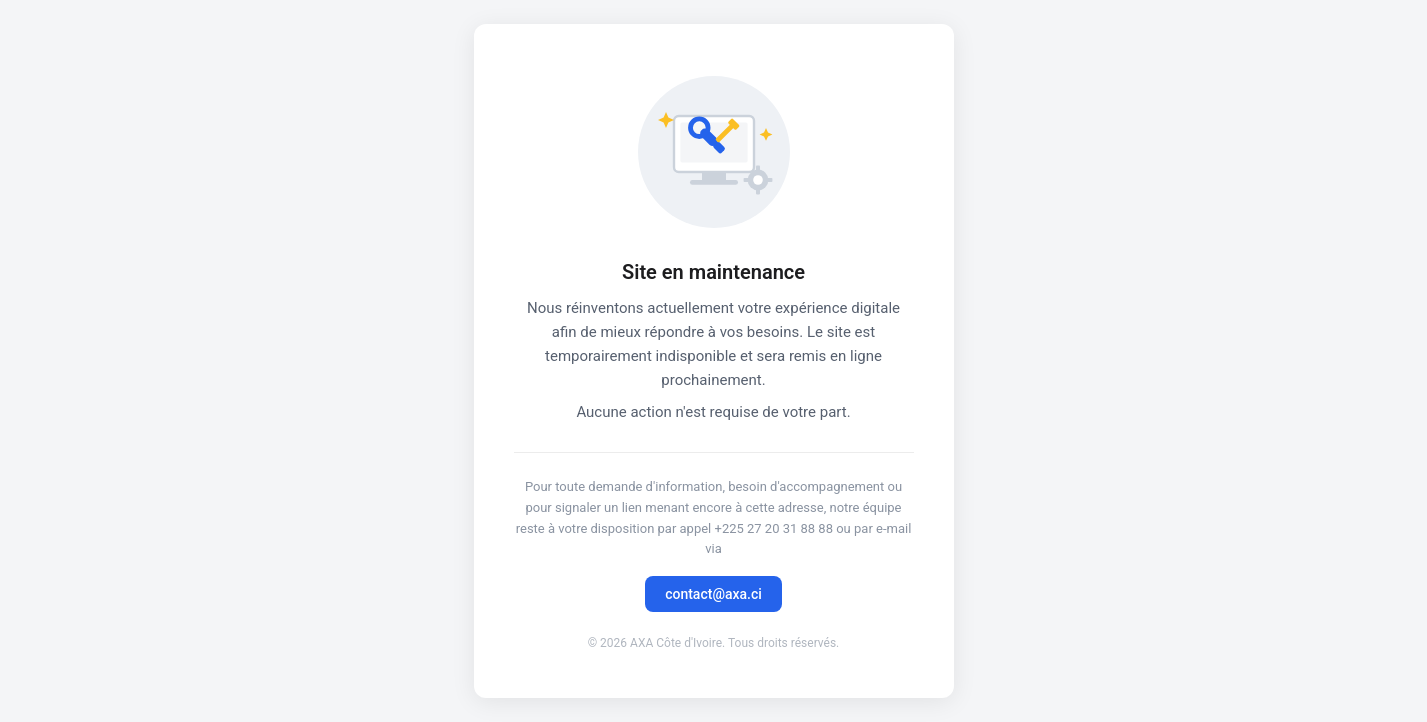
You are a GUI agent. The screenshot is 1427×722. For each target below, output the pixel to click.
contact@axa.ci (713, 594)
